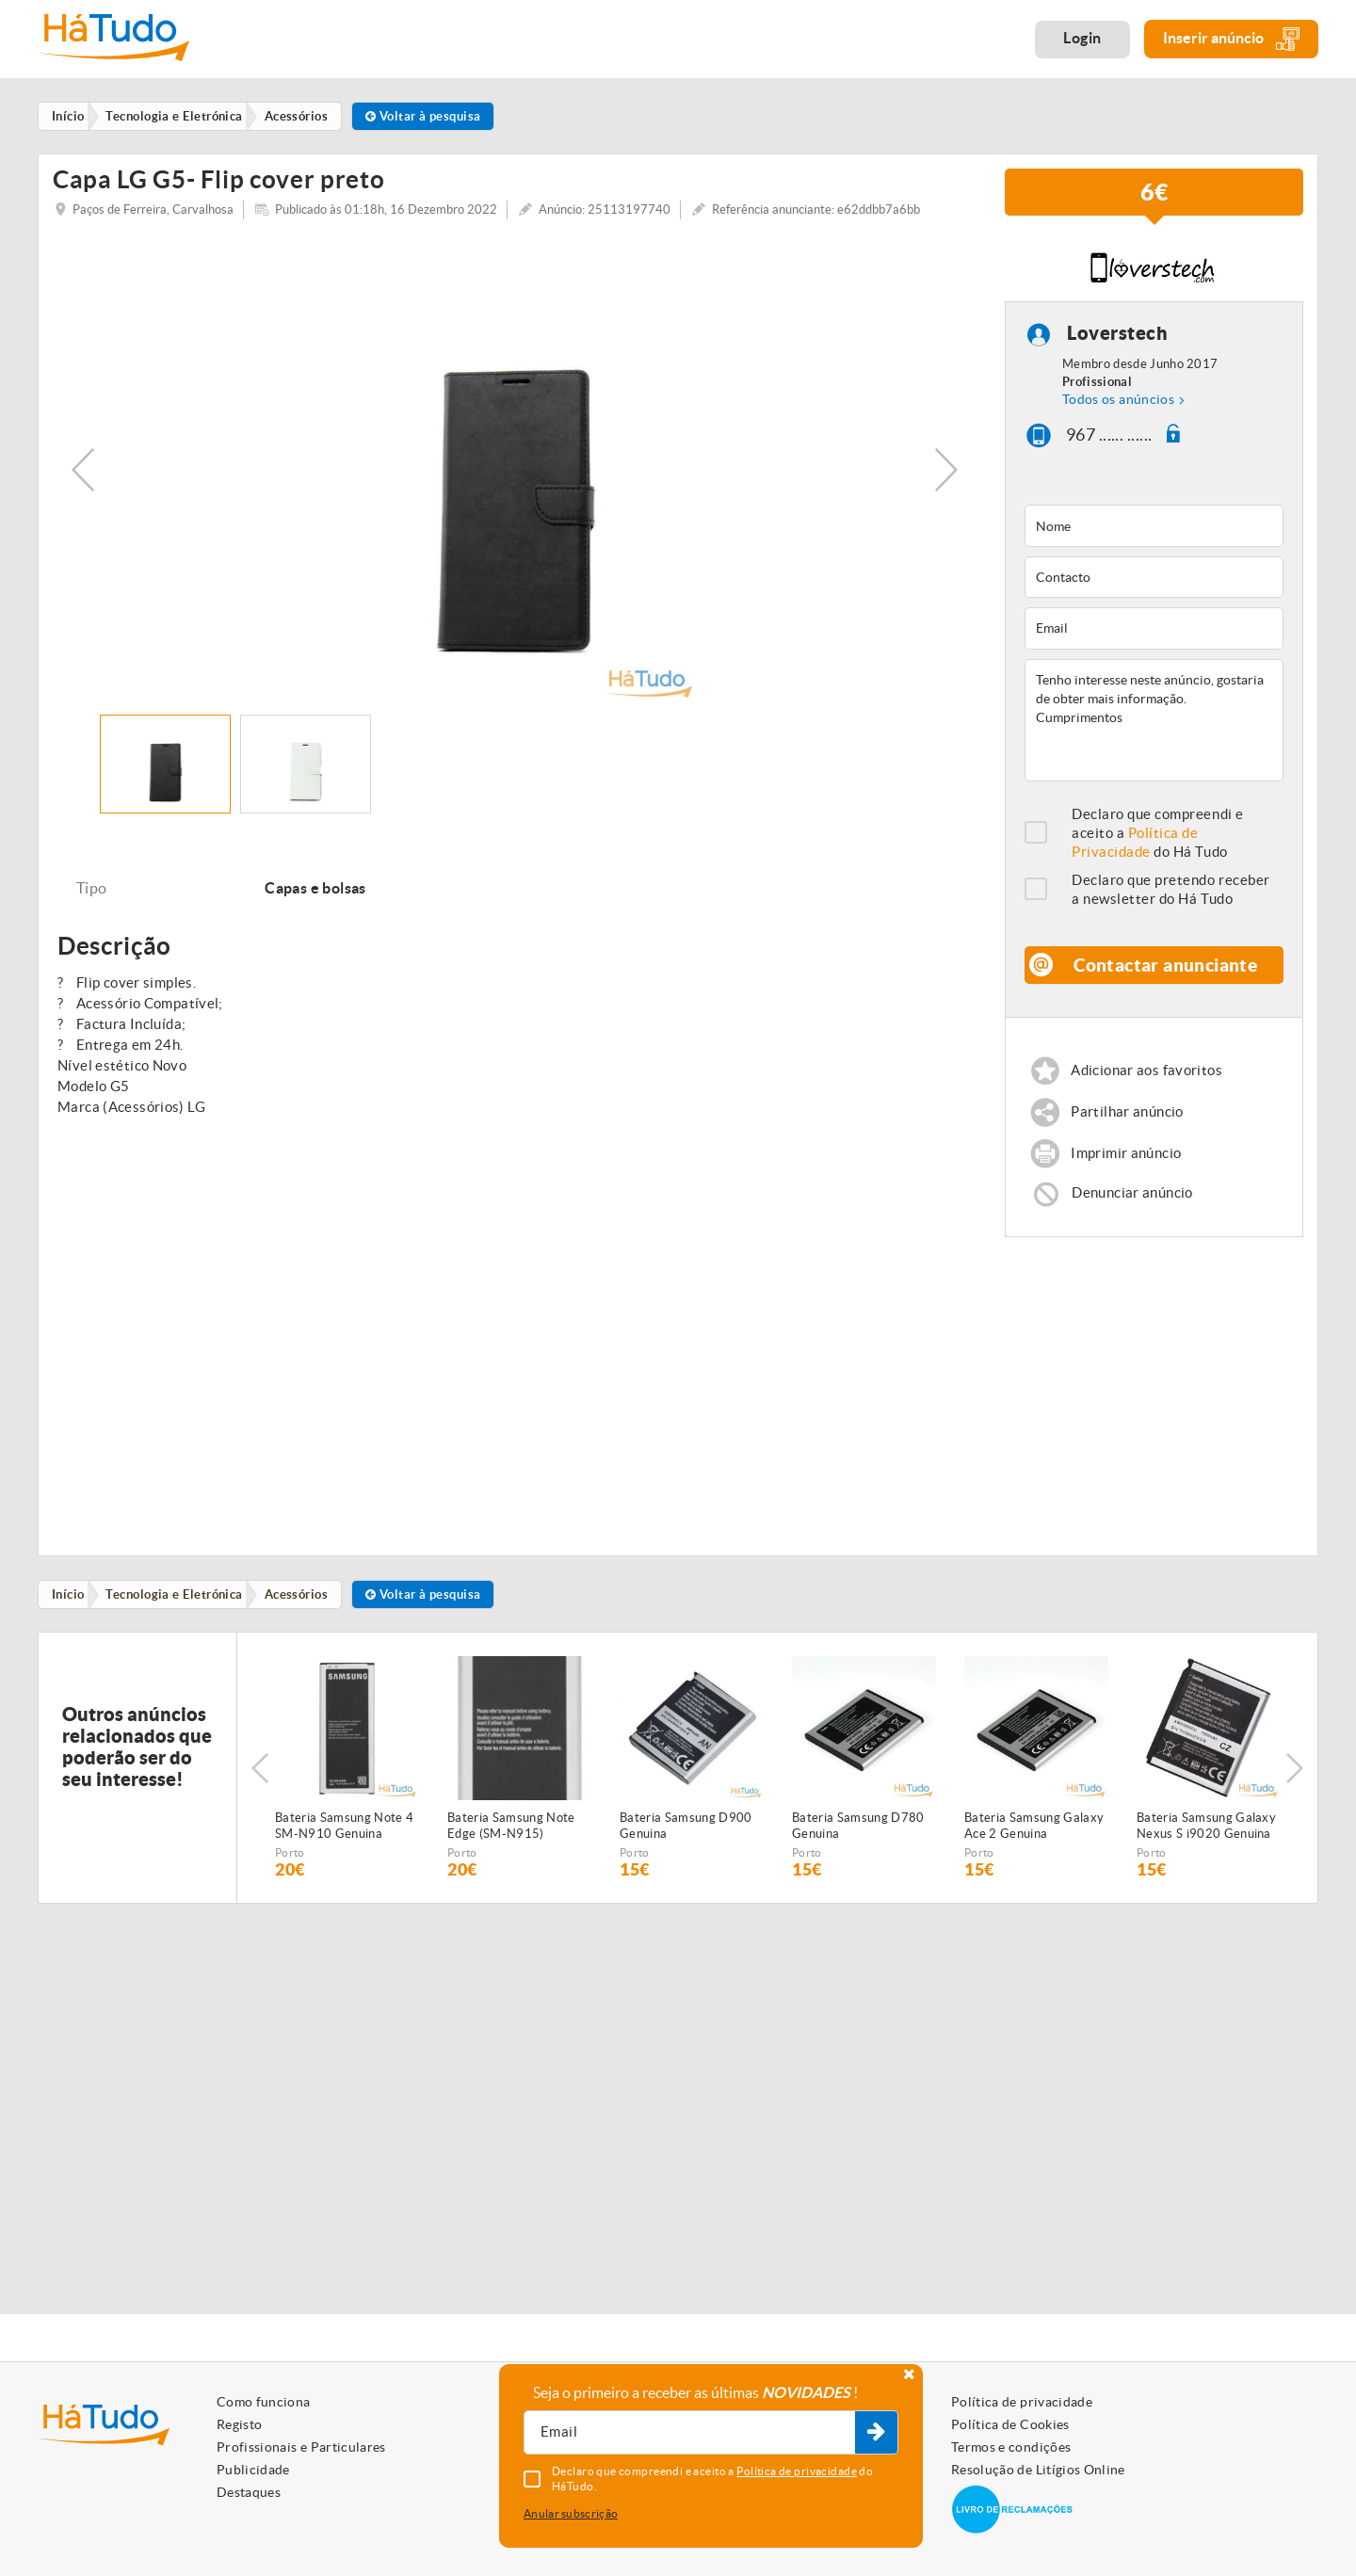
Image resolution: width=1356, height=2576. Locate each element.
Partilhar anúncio (1128, 1123)
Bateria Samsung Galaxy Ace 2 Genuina (1034, 1840)
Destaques (249, 2492)
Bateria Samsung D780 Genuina (858, 1840)
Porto (290, 1866)
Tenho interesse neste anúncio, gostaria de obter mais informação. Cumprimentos (1154, 730)
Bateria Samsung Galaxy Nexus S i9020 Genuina (1206, 1840)
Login (1082, 37)
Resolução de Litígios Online (1038, 2469)
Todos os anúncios (1118, 409)
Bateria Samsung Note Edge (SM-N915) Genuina (511, 1841)
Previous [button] (83, 480)
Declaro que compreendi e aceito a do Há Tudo (1158, 843)
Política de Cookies (1010, 2424)
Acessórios (303, 1608)
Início (70, 1608)
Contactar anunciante (1166, 975)
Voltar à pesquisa (433, 116)
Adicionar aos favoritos (1147, 1080)
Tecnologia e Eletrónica (178, 1608)
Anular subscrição (571, 2513)
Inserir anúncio (1231, 39)
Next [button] (946, 480)
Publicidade (253, 2469)
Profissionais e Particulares (301, 2447)
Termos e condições (1011, 2447)
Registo (239, 2424)
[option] (515, 480)
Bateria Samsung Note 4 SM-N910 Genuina (344, 1840)
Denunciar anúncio (1133, 1205)
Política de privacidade (1021, 2401)
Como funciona (264, 2401)
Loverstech (1117, 343)
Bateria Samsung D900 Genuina (686, 1840)
